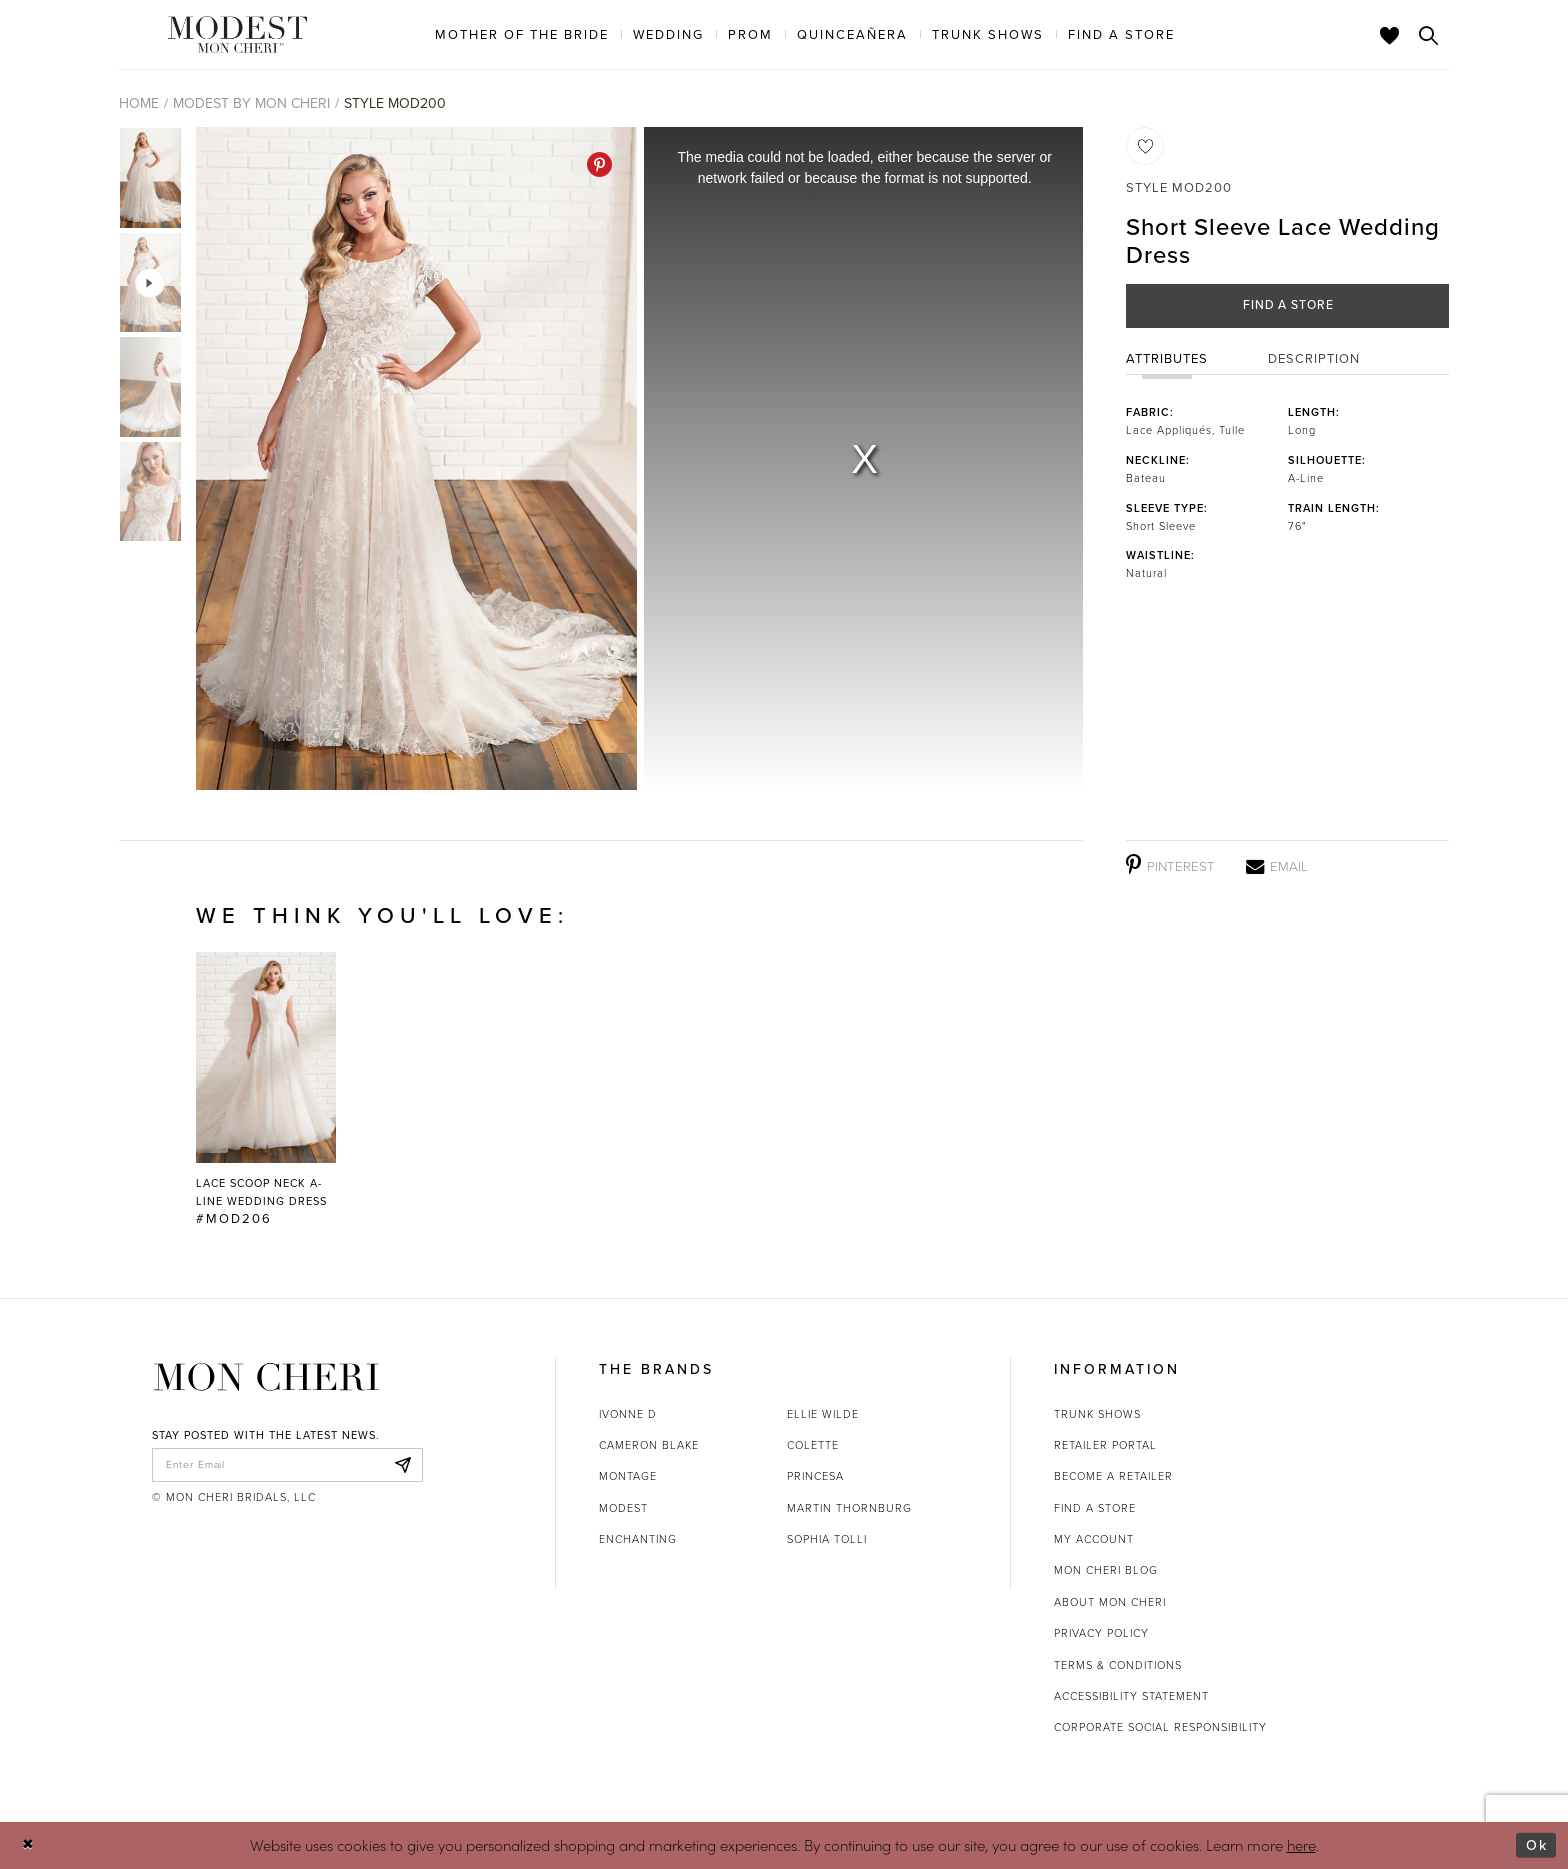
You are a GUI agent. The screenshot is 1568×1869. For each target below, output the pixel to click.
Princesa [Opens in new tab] (815, 1476)
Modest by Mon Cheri (251, 103)
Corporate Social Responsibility (1160, 1727)
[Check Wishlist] (1390, 35)
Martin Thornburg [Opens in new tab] (849, 1508)
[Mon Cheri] (266, 1377)
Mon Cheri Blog (1106, 1570)
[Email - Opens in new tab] (1277, 866)
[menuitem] (522, 34)
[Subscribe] (402, 1466)
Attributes (1167, 360)
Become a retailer (1113, 1476)
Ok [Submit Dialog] (1535, 1845)
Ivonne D (628, 1414)
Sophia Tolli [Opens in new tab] (827, 1539)
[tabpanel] (412, 458)
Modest (623, 1508)
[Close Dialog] (29, 1845)
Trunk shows (1097, 1414)
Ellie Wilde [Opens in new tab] (823, 1414)
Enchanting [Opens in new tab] (638, 1539)
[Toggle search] (1429, 35)
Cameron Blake (649, 1445)
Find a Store (1288, 306)
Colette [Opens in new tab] (813, 1445)
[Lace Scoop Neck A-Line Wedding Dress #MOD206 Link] (266, 1090)
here (1301, 1844)
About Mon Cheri (1110, 1602)
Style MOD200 (395, 103)
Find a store (1095, 1508)
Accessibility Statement (1131, 1696)
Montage (628, 1476)
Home (139, 103)
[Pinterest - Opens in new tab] (599, 164)
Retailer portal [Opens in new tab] (1105, 1445)
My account (1094, 1539)
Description (1314, 360)
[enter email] (287, 1466)
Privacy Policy (1101, 1633)
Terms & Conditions (1118, 1665)
